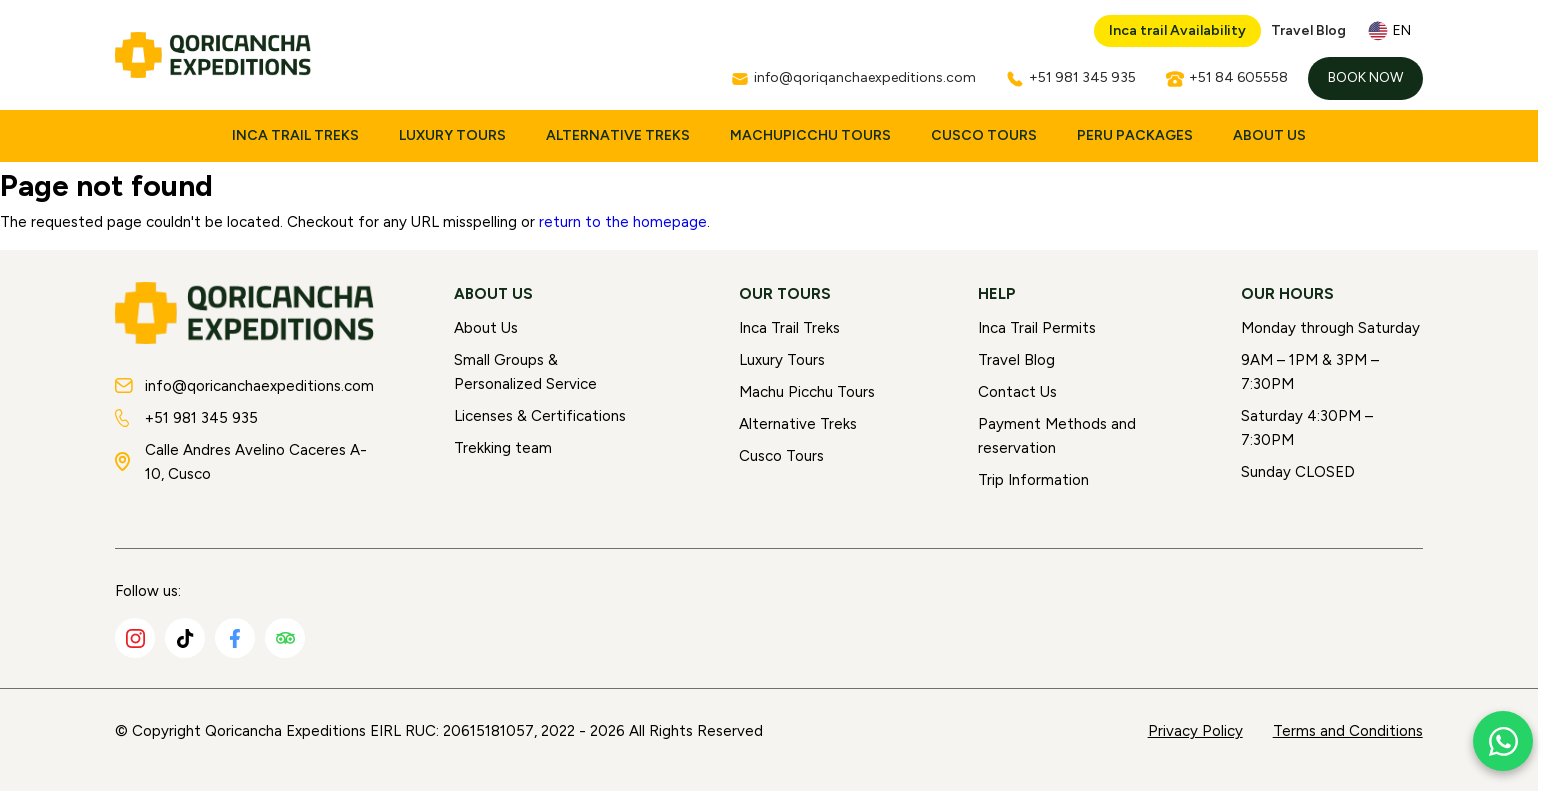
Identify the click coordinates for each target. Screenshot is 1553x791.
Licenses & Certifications (540, 416)
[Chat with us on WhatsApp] (1503, 741)
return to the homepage (623, 222)
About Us (1269, 135)
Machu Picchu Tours (807, 392)
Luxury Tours (452, 135)
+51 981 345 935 (186, 418)
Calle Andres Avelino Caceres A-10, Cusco (241, 462)
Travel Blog (1308, 30)
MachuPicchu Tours (810, 135)
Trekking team (503, 448)
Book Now (1365, 77)
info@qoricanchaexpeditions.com (244, 386)
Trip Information (1033, 480)
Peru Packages (1135, 135)
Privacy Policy (1195, 731)
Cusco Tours (984, 135)
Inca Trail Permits (1037, 328)
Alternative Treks (618, 135)
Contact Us (1017, 392)
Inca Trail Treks (295, 135)
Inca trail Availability (1177, 30)
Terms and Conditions (1348, 731)
